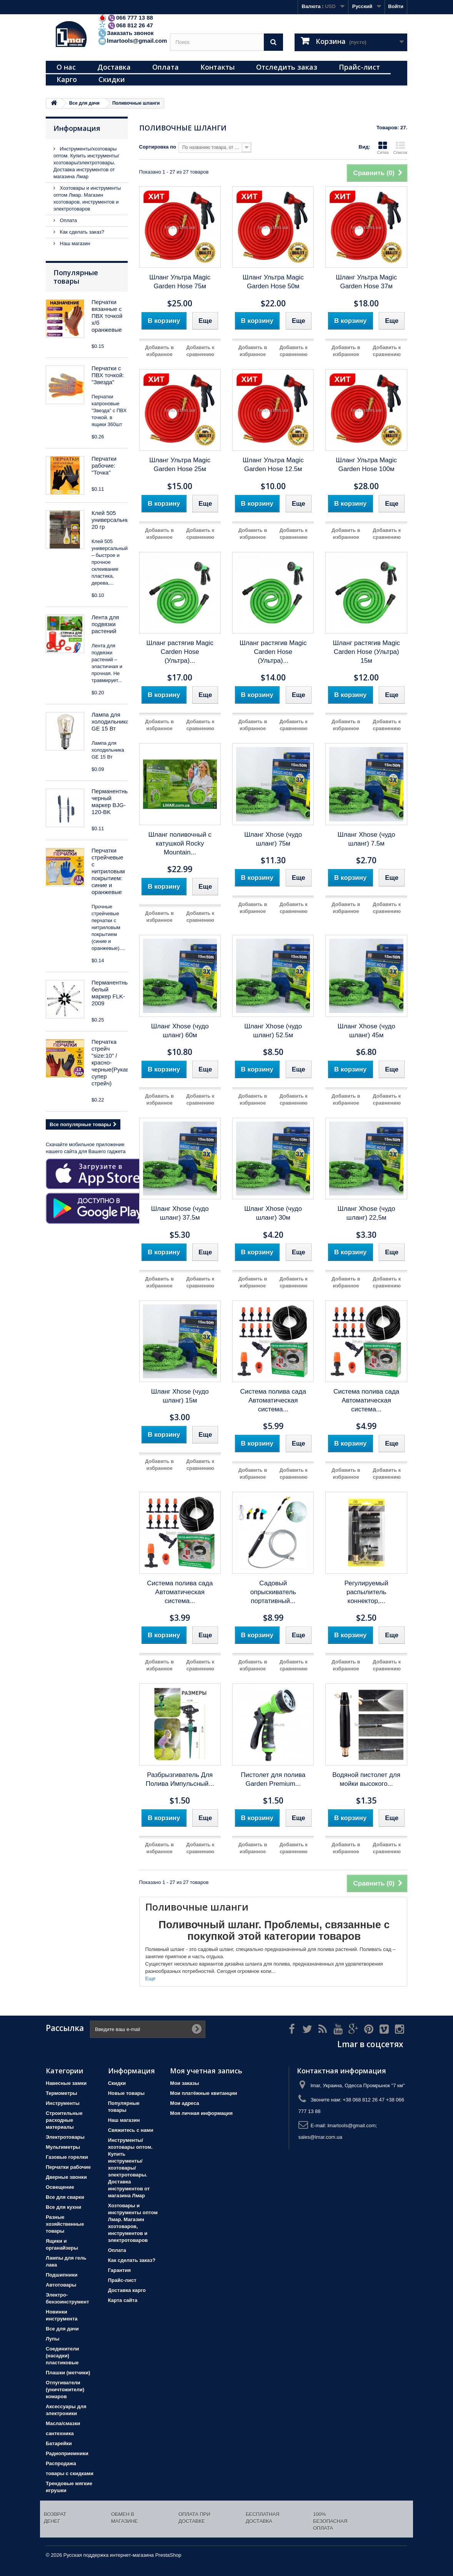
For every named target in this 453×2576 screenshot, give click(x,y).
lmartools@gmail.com (132, 40)
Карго (67, 79)
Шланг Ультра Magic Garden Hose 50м (273, 282)
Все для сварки (65, 2197)
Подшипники (61, 2275)
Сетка (382, 148)
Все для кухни (63, 2207)
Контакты (217, 67)
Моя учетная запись (206, 2070)
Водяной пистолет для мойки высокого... (366, 1779)
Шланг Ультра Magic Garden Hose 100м (366, 464)
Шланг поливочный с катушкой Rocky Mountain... (180, 843)
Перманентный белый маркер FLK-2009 (112, 992)
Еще (150, 1978)
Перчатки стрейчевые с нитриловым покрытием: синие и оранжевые (108, 871)
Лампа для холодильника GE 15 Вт (110, 721)
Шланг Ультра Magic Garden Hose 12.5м (273, 464)
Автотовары (61, 2285)
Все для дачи (62, 2329)
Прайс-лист (359, 67)
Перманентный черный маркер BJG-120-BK (112, 801)
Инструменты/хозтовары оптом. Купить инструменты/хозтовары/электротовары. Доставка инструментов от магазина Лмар (86, 162)
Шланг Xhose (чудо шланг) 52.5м (273, 1031)
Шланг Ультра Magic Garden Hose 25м (179, 464)
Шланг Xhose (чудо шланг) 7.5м (366, 839)
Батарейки (59, 2443)
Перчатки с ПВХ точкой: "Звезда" (108, 375)
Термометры (61, 2093)
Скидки (111, 79)
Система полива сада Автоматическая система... (273, 1400)
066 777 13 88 (125, 17)
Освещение (60, 2187)
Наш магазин (74, 243)
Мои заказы (184, 2083)
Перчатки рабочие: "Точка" (104, 465)
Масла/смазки (63, 2423)
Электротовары (65, 2137)
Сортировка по (157, 147)
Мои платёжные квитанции (203, 2093)
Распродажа (61, 2463)
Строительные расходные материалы (64, 2120)
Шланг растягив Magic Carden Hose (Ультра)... (180, 651)
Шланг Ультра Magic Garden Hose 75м (179, 282)
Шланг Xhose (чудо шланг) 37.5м (180, 1213)
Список (400, 148)
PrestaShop (168, 2555)
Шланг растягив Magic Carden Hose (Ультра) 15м (366, 651)
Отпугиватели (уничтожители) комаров (65, 2389)
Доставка (114, 67)
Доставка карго (127, 2290)
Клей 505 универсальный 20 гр (112, 520)
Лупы (52, 2339)
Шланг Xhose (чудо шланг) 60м (180, 1031)
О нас (66, 67)
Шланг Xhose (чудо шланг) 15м (180, 1396)
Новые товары (126, 2093)
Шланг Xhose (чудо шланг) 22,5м (366, 1213)
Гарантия (119, 2270)
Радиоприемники (67, 2453)
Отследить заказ (286, 67)
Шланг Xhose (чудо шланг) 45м (366, 1031)
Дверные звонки (66, 2177)
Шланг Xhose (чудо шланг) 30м (273, 1213)
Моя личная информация (201, 2113)
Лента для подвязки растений (105, 624)
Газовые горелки (67, 2157)
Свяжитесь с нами (130, 2130)
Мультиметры (63, 2147)
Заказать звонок (125, 33)
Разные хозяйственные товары (65, 2224)
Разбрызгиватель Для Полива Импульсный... (180, 1779)
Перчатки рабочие (68, 2167)
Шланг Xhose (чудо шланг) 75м (273, 839)
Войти (395, 6)
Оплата (165, 67)
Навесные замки (66, 2083)
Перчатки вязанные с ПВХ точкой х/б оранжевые (107, 316)
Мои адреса (184, 2103)
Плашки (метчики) (68, 2372)
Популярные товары (75, 277)
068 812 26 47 (125, 25)
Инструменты (63, 2103)
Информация (76, 128)
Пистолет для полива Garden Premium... (273, 1779)
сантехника (60, 2433)
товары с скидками (69, 2473)
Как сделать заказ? (81, 232)
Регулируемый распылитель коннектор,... (366, 1592)
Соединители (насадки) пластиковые (62, 2355)
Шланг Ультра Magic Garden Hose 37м (366, 282)
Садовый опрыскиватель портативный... (273, 1592)
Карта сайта (123, 2300)
